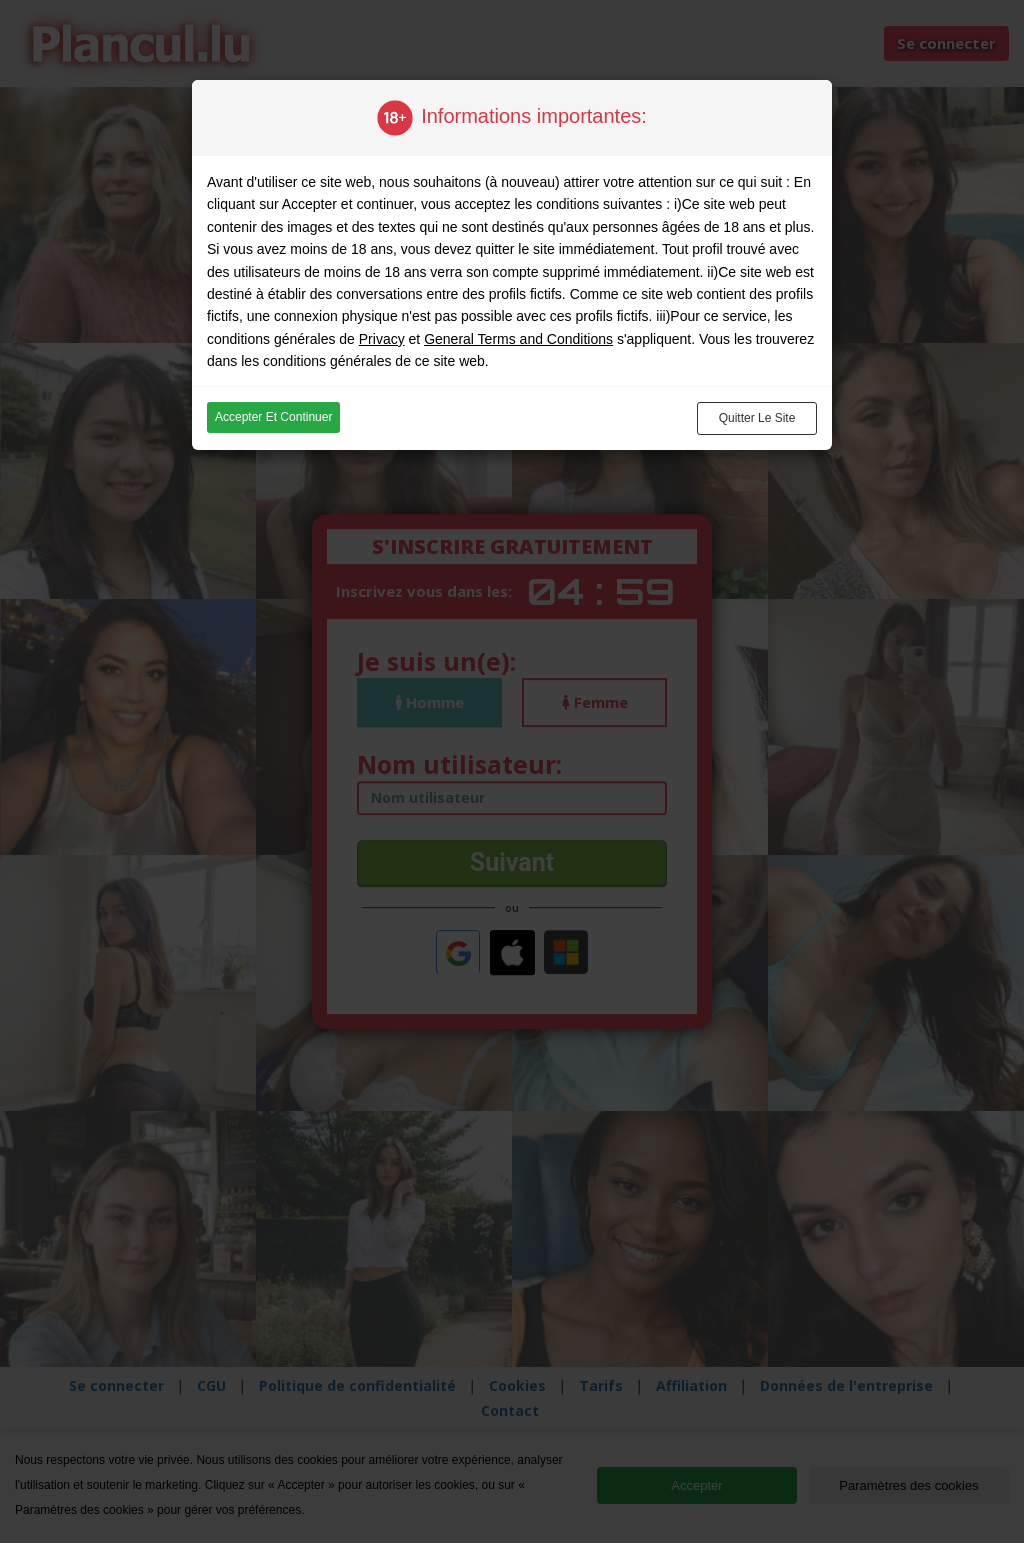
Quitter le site (757, 418)
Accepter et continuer (273, 417)
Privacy (382, 339)
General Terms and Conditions (518, 339)
